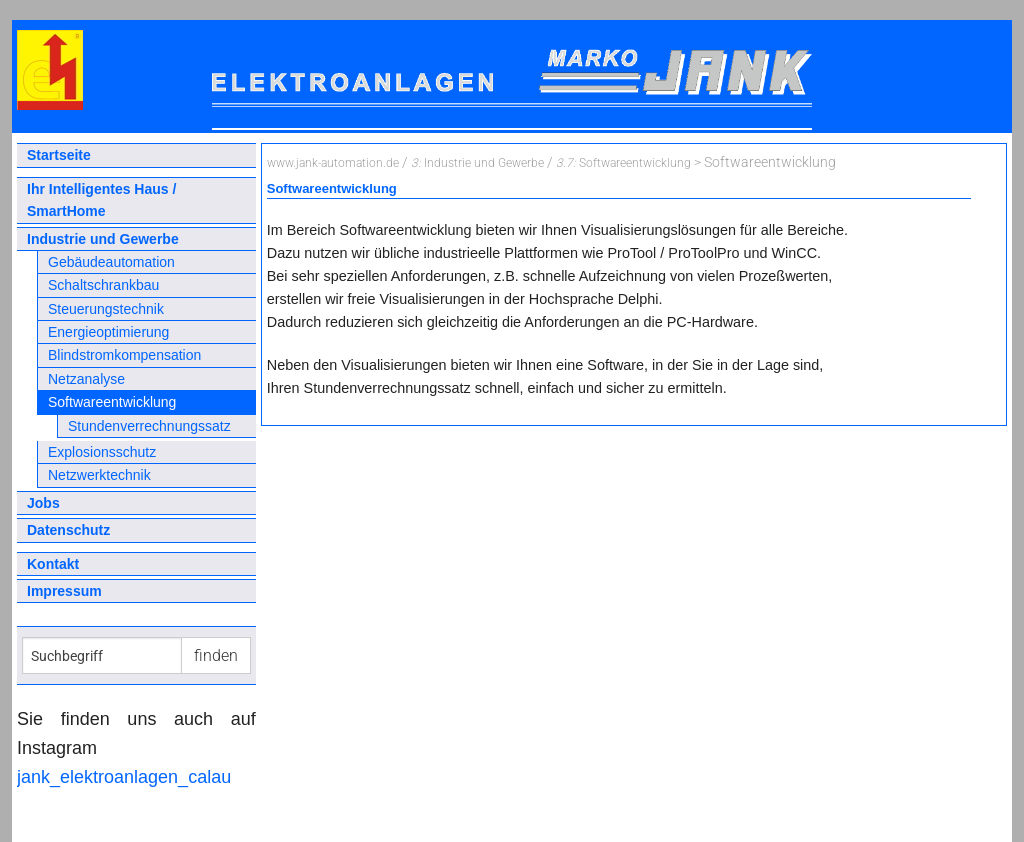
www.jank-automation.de (333, 163)
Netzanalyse (86, 379)
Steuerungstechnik (106, 309)
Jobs (43, 503)
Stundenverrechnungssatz (149, 426)
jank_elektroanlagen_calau (124, 777)
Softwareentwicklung (112, 402)
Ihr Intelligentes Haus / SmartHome (101, 200)
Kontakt (53, 564)
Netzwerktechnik (99, 475)
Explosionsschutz (102, 452)
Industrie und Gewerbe (103, 239)
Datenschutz (68, 530)
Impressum (64, 591)
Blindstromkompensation (124, 355)
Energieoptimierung (108, 332)
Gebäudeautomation (111, 262)
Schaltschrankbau (103, 285)
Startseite (59, 155)
